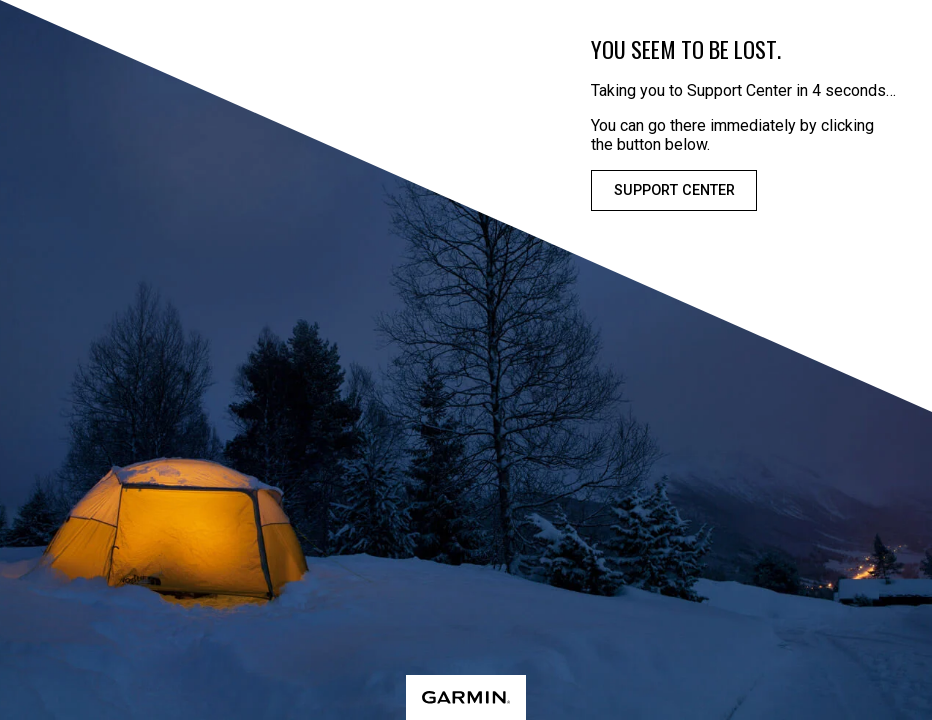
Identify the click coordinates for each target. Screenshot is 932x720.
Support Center (674, 190)
